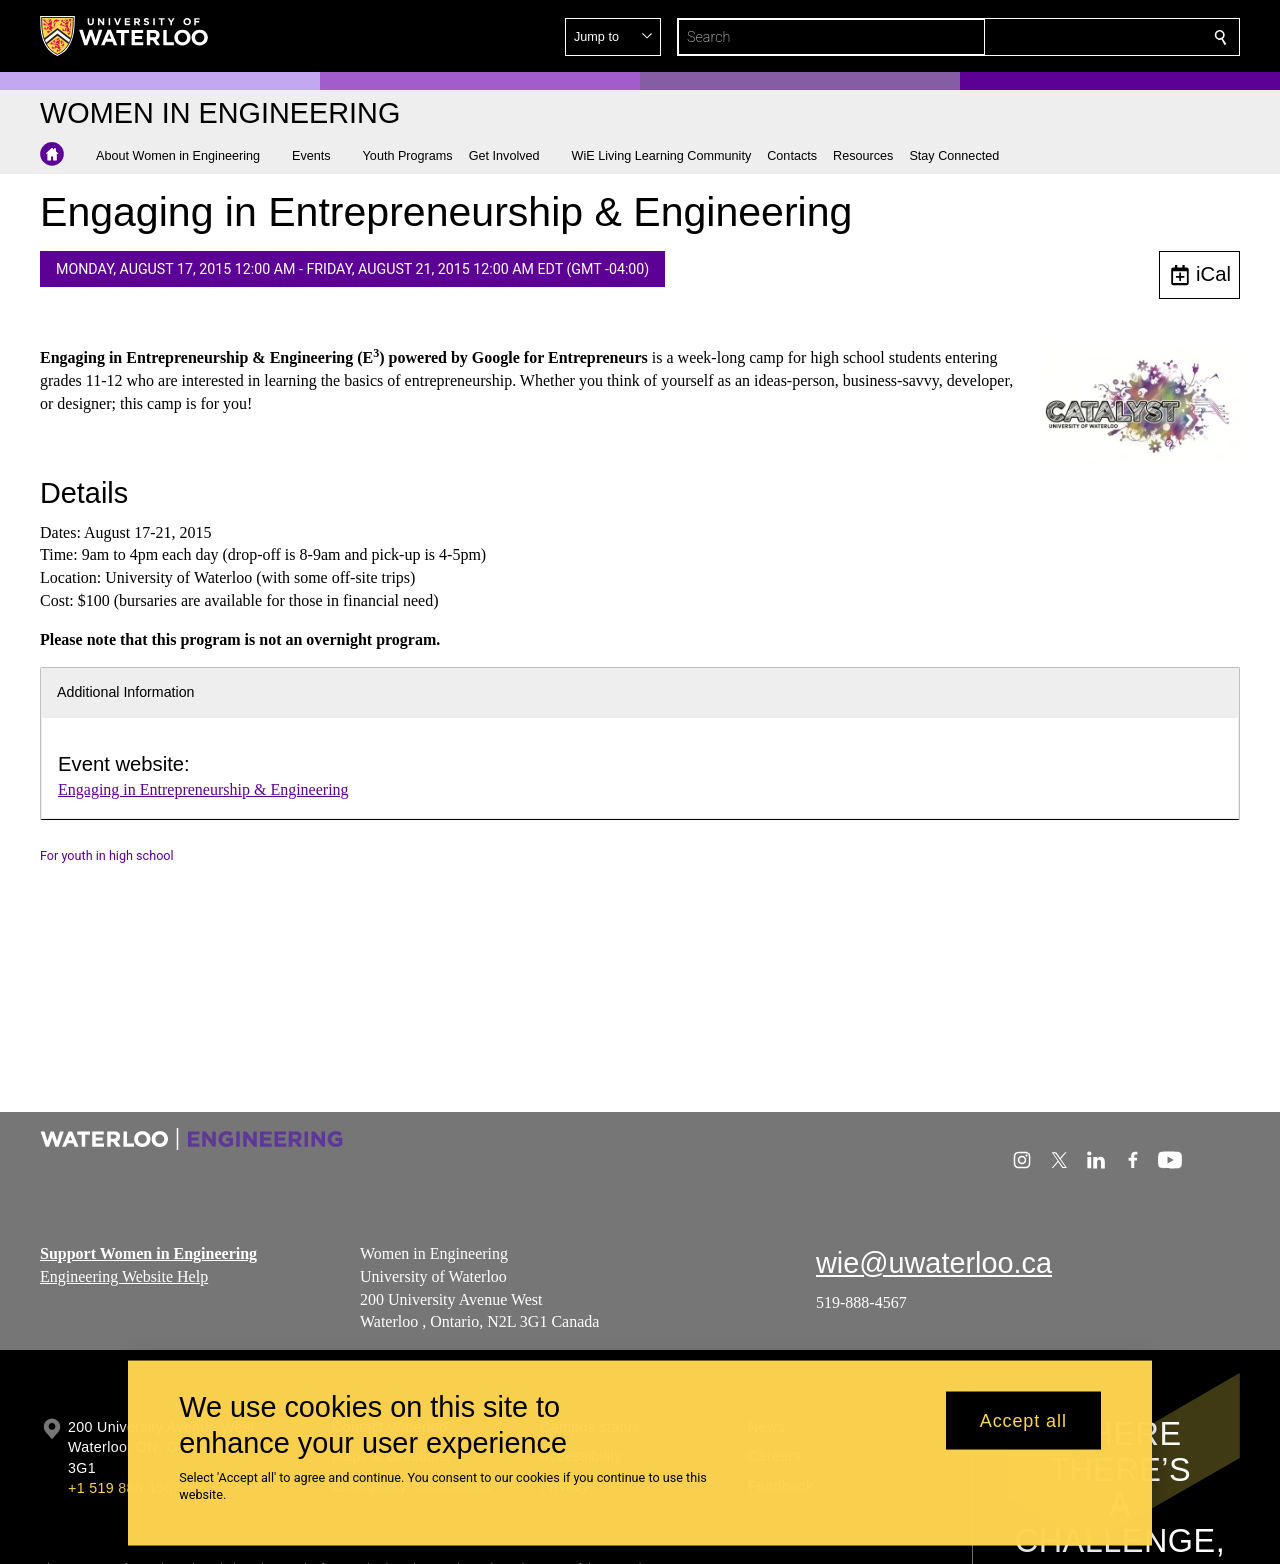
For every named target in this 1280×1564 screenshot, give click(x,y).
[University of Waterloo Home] (125, 36)
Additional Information (126, 692)
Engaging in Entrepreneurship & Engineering (203, 789)
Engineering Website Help (124, 1276)
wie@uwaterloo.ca (934, 1263)
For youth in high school (107, 855)
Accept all (1023, 1420)
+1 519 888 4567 (124, 1488)
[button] (1076, 37)
